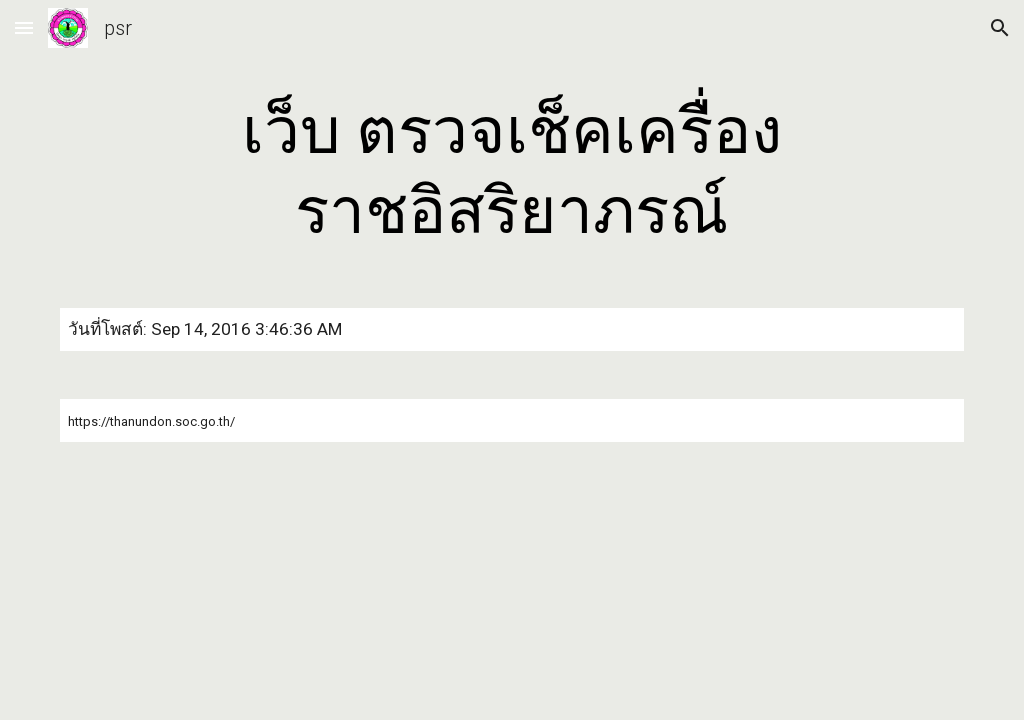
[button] (24, 27)
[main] (511, 172)
